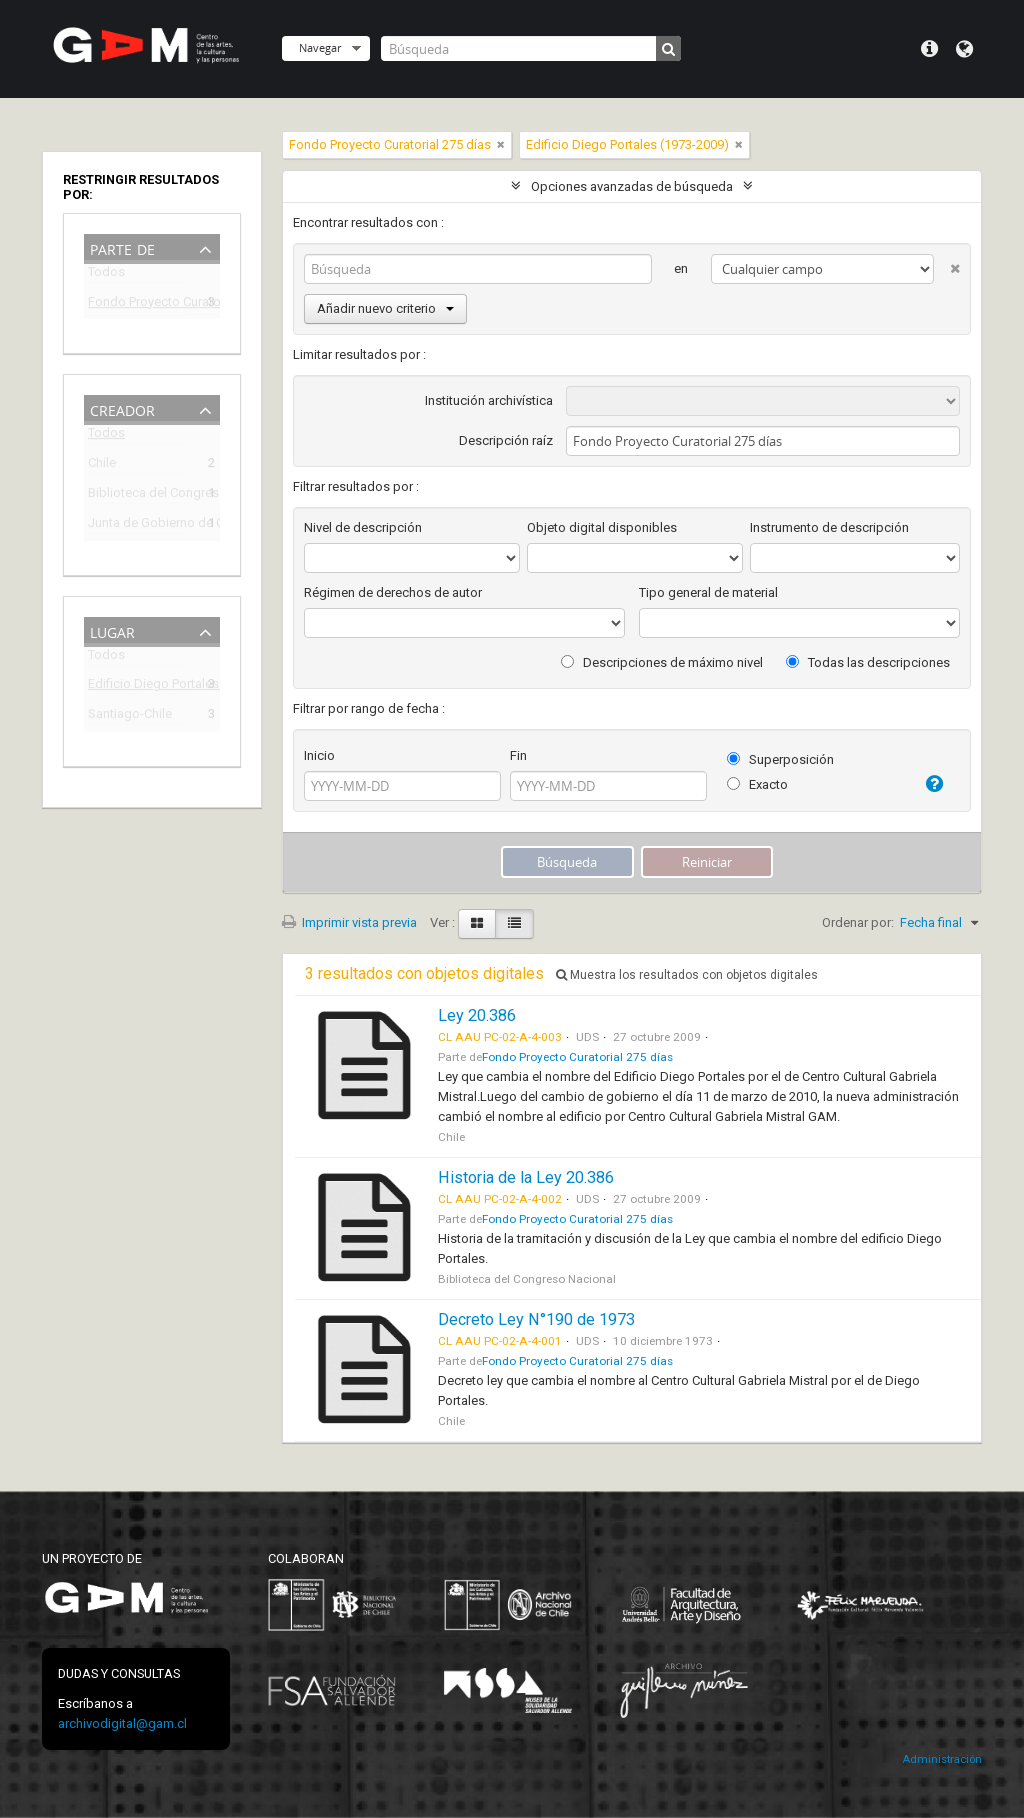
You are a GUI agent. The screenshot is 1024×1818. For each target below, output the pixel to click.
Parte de (122, 247)
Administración (942, 1759)
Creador (122, 408)
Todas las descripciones (868, 662)
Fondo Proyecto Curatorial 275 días (138, 304)
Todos (106, 275)
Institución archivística (489, 400)
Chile (102, 465)
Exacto (757, 784)
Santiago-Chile (130, 716)
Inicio (319, 755)
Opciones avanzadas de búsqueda (632, 186)
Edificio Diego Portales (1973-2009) (138, 686)
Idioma (964, 49)
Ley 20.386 (477, 1015)
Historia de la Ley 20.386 (526, 1177)
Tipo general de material (708, 592)
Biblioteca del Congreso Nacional (138, 495)
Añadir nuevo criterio (385, 308)
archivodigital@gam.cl (122, 1723)
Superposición (780, 759)
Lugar (112, 630)
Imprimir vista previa (349, 922)
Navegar (320, 47)
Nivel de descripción (363, 527)
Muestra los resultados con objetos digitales (687, 975)
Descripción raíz (506, 440)
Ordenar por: (858, 922)
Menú (929, 49)
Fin (518, 755)
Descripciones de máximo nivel (662, 662)
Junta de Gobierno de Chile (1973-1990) (138, 525)
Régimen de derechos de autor (393, 592)
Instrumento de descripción (829, 527)
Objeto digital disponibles (602, 527)
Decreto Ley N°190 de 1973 (536, 1319)
